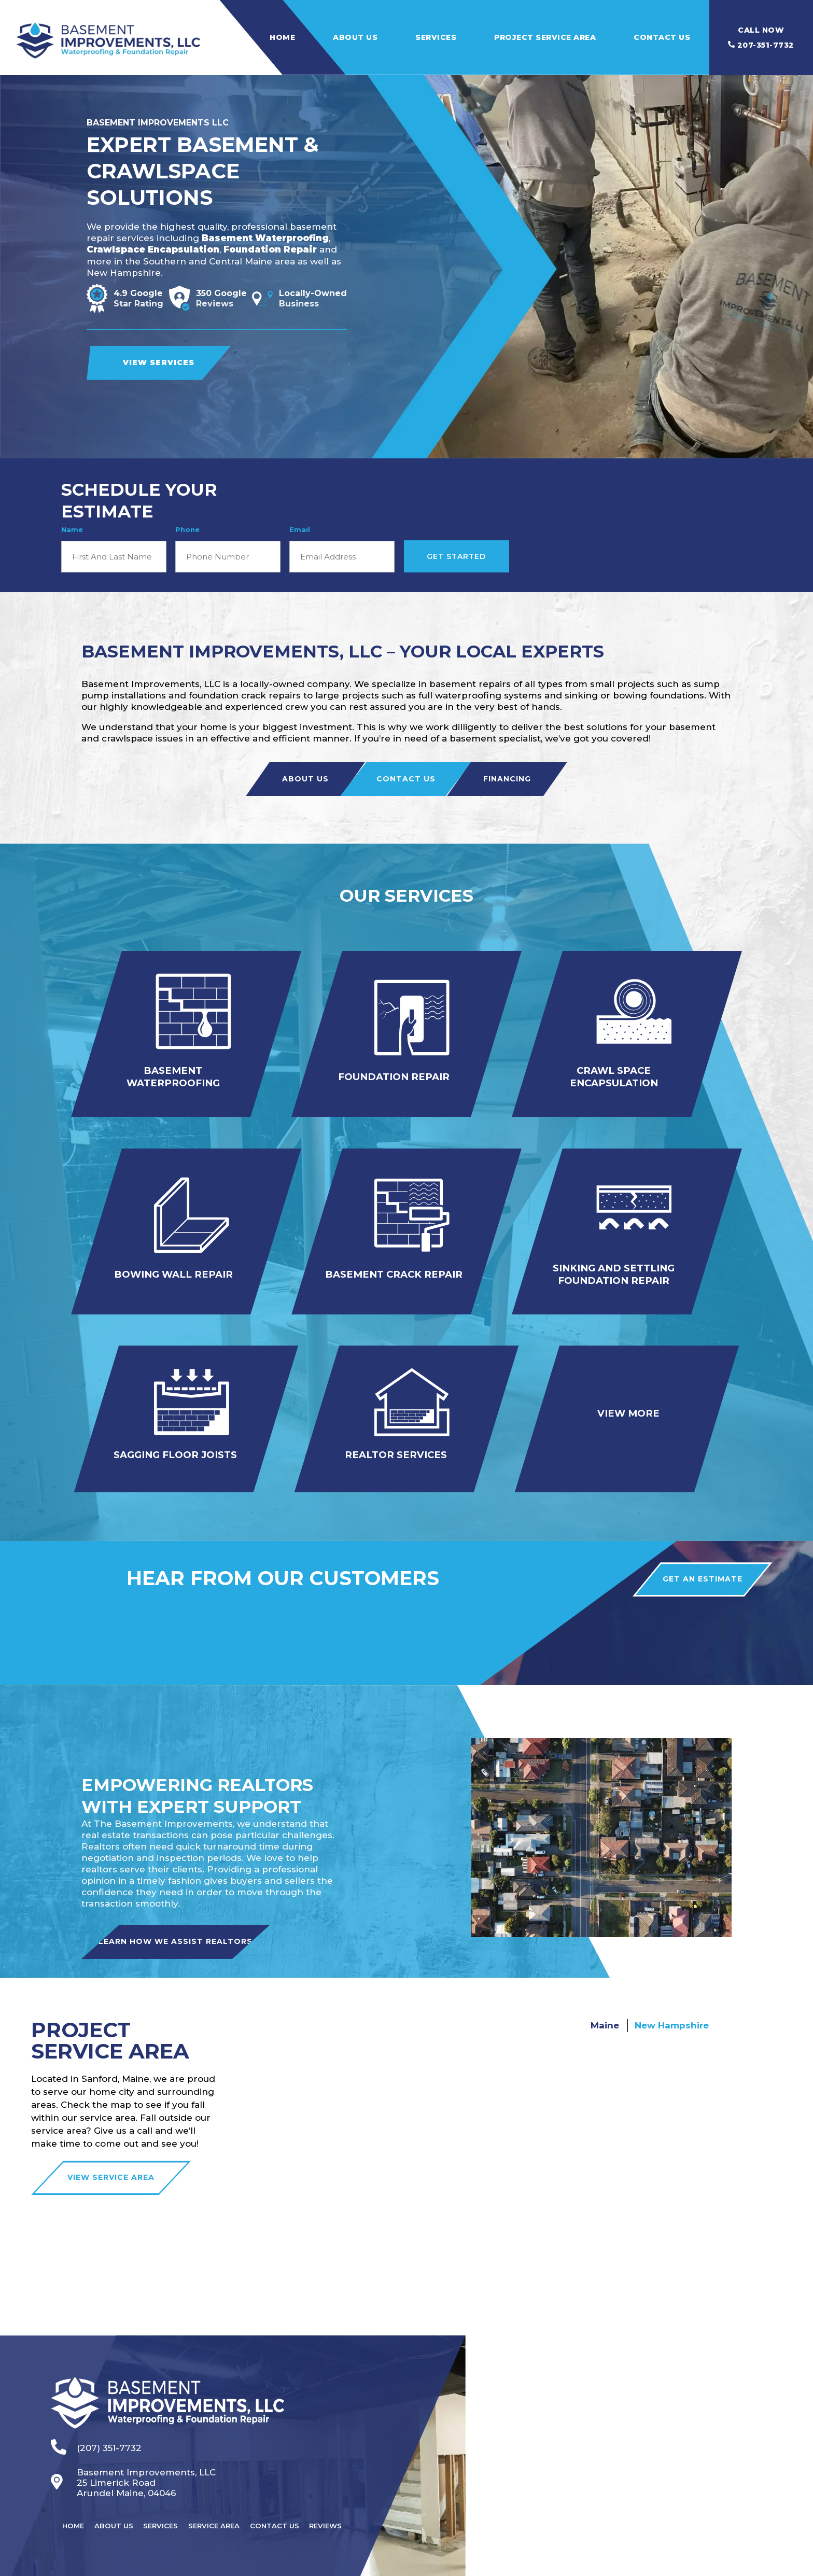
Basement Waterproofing (265, 238)
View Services (158, 362)
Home (282, 37)
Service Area (219, 2503)
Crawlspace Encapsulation (153, 249)
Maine (605, 2005)
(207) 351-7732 (96, 2428)
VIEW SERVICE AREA (111, 2157)
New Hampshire (672, 2005)
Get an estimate (696, 1558)
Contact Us (662, 37)
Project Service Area (545, 37)
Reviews (335, 2503)
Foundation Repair (270, 249)
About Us (355, 37)
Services (435, 37)
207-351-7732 (761, 37)
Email (299, 529)
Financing (507, 778)
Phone (187, 529)
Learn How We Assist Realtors (195, 1921)
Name (72, 529)
